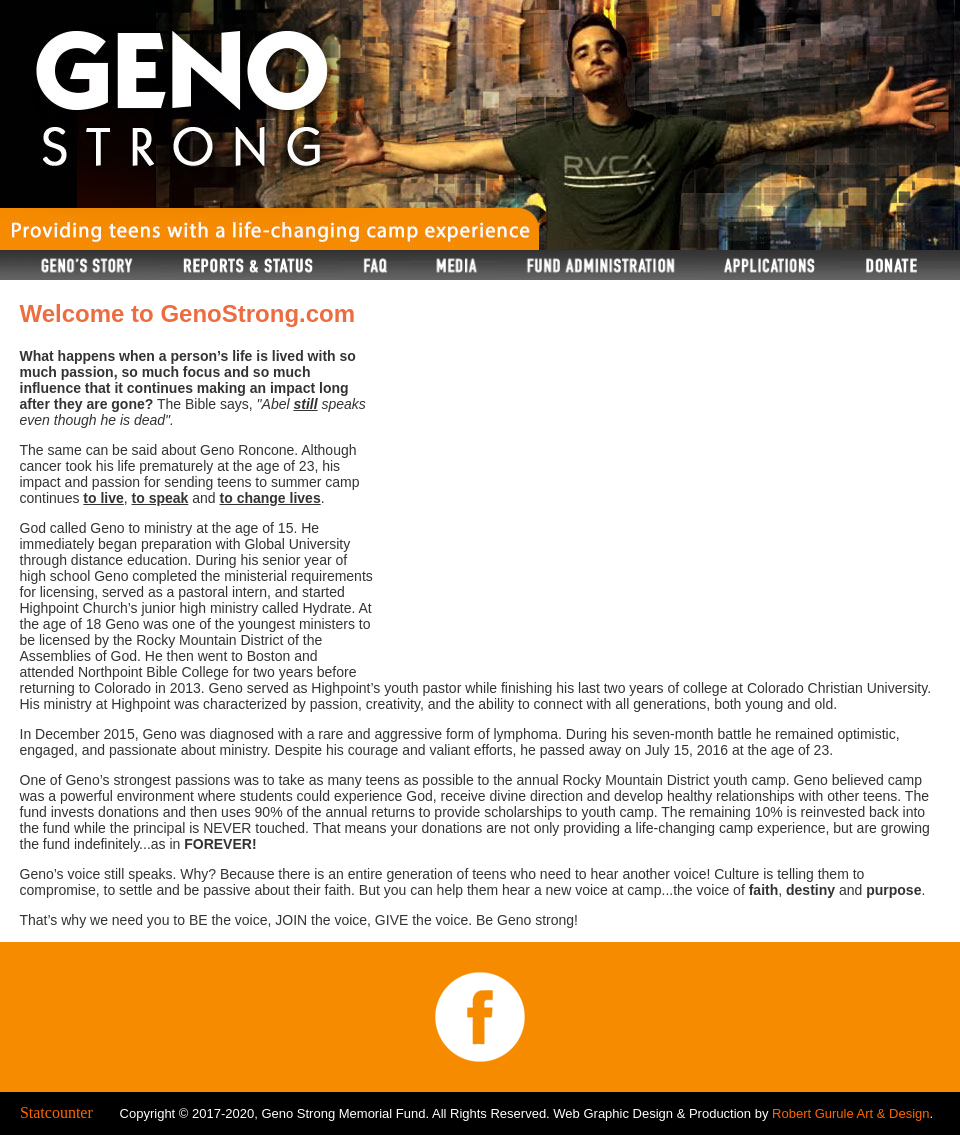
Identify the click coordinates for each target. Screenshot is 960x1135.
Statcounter (56, 1112)
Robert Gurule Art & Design (851, 1113)
